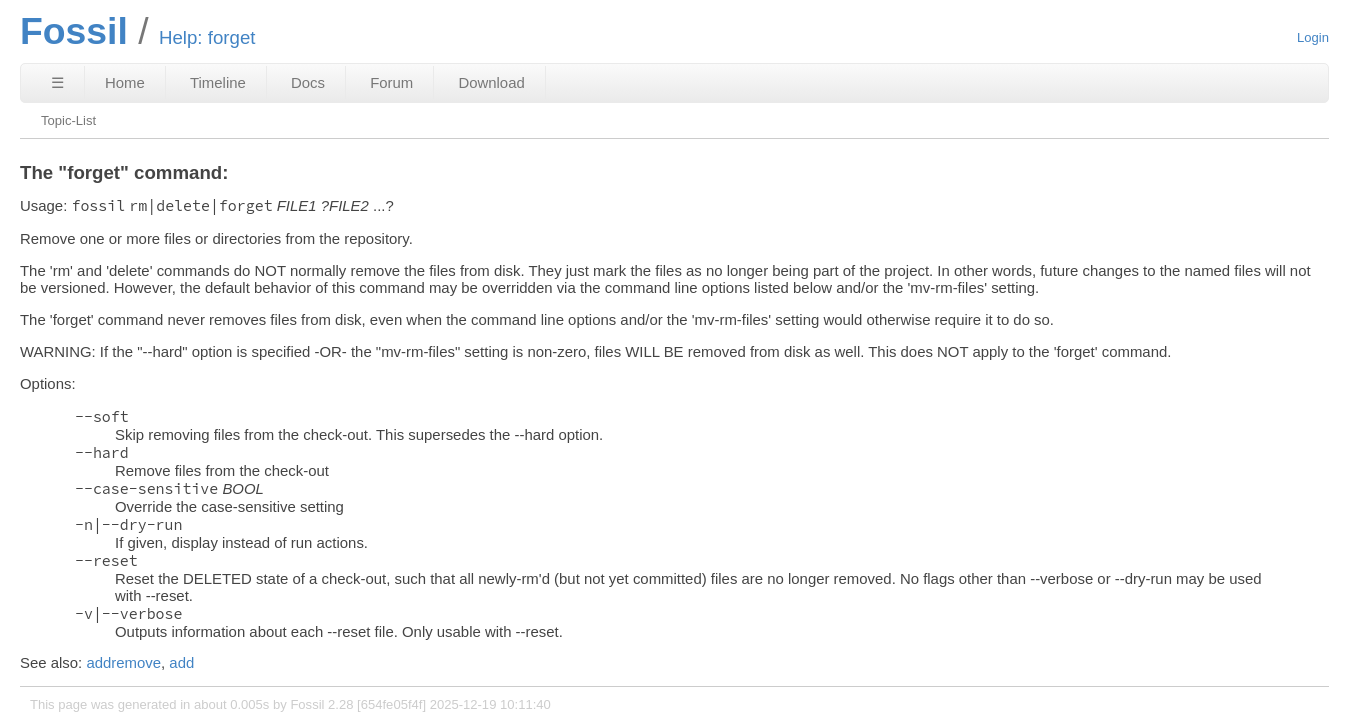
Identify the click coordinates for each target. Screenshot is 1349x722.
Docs (308, 82)
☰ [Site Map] (57, 82)
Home (125, 82)
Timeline (218, 82)
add (181, 662)
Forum (391, 82)
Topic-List (68, 120)
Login (1313, 37)
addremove (123, 662)
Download (491, 82)
